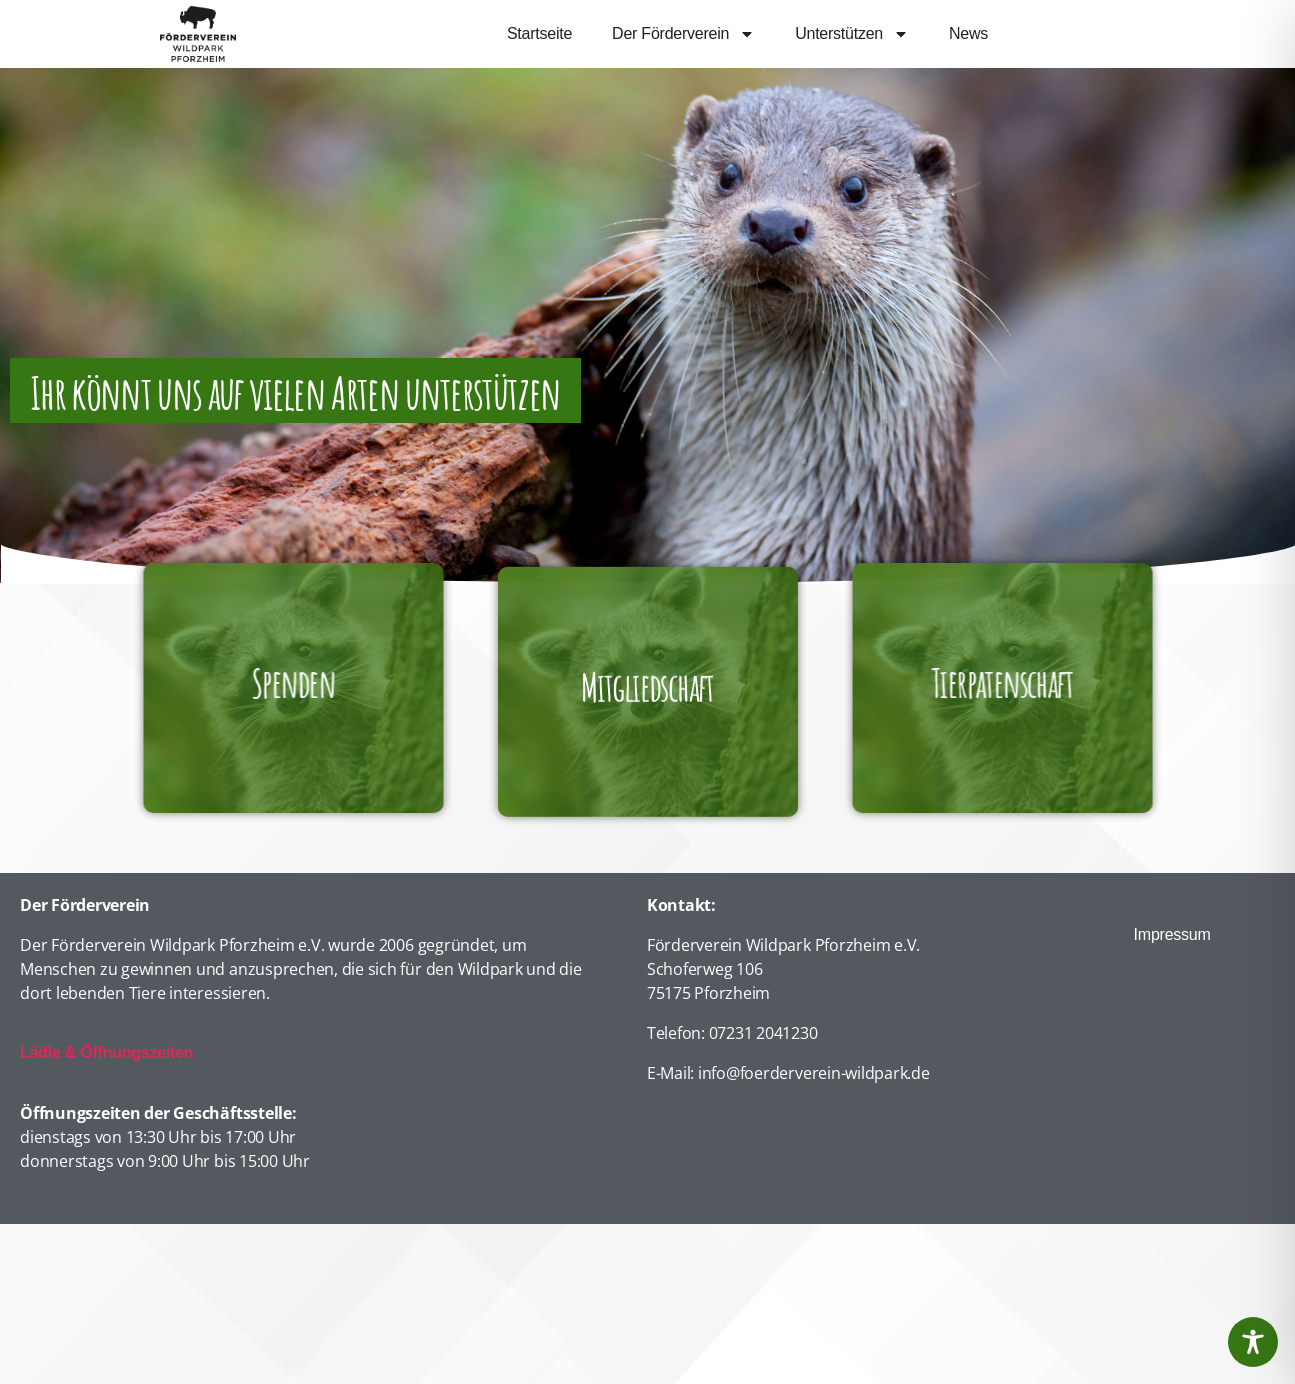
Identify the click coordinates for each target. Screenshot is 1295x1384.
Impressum (1172, 934)
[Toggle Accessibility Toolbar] (1253, 1342)
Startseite (539, 33)
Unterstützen (852, 34)
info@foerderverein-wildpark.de (814, 1073)
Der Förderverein (683, 34)
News (968, 33)
